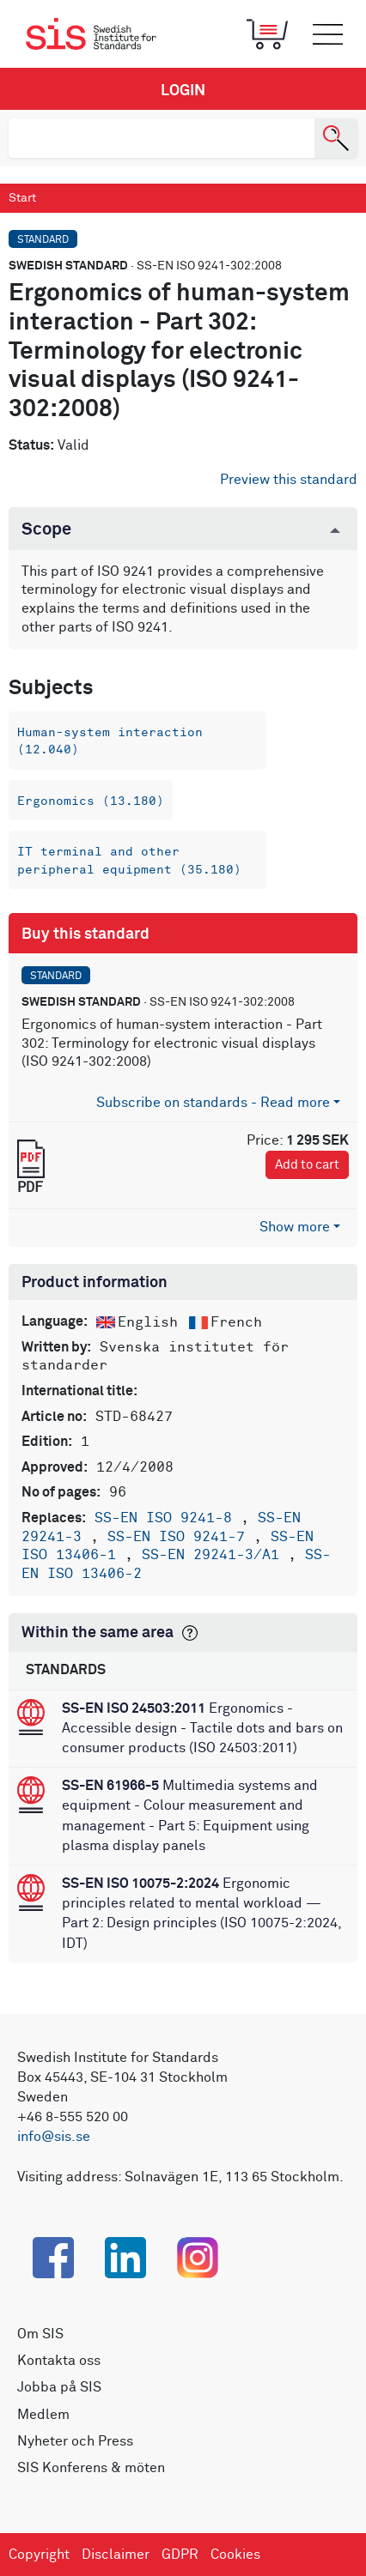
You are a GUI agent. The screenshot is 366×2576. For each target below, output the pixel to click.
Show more (294, 1227)
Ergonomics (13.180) (90, 801)
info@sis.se (53, 2137)
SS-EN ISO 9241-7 (180, 1536)
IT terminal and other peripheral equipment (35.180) (129, 860)
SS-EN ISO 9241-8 (168, 1518)
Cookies (235, 2554)
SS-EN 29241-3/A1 (215, 1554)
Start (22, 198)
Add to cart (307, 1164)
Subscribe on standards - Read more (213, 1103)
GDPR (180, 2554)
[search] (161, 138)
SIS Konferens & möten (91, 2468)
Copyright (39, 2554)
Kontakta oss (59, 2360)
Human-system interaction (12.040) (110, 741)
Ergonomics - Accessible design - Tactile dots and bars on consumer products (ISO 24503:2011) (202, 1728)
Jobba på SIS (59, 2387)
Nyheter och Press (75, 2441)
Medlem (43, 2415)
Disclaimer (115, 2554)
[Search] (335, 138)
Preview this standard (288, 480)
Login (183, 91)
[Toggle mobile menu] (327, 34)
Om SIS (40, 2334)
